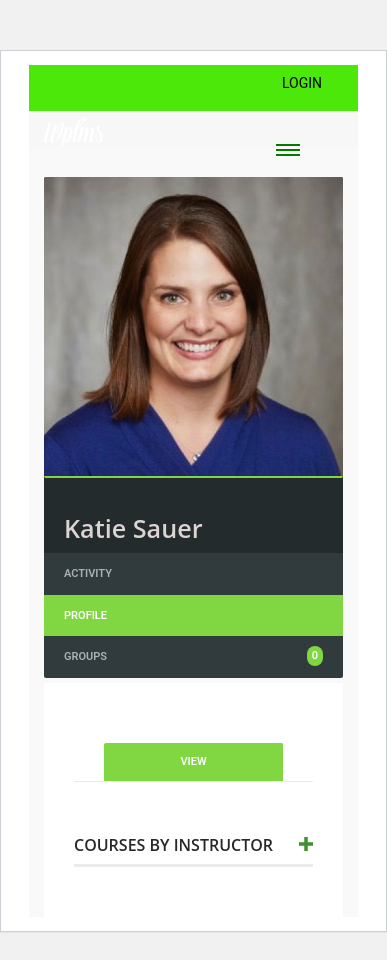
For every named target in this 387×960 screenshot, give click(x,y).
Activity (88, 573)
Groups (193, 656)
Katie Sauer (133, 528)
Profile (85, 615)
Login (302, 83)
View (193, 761)
